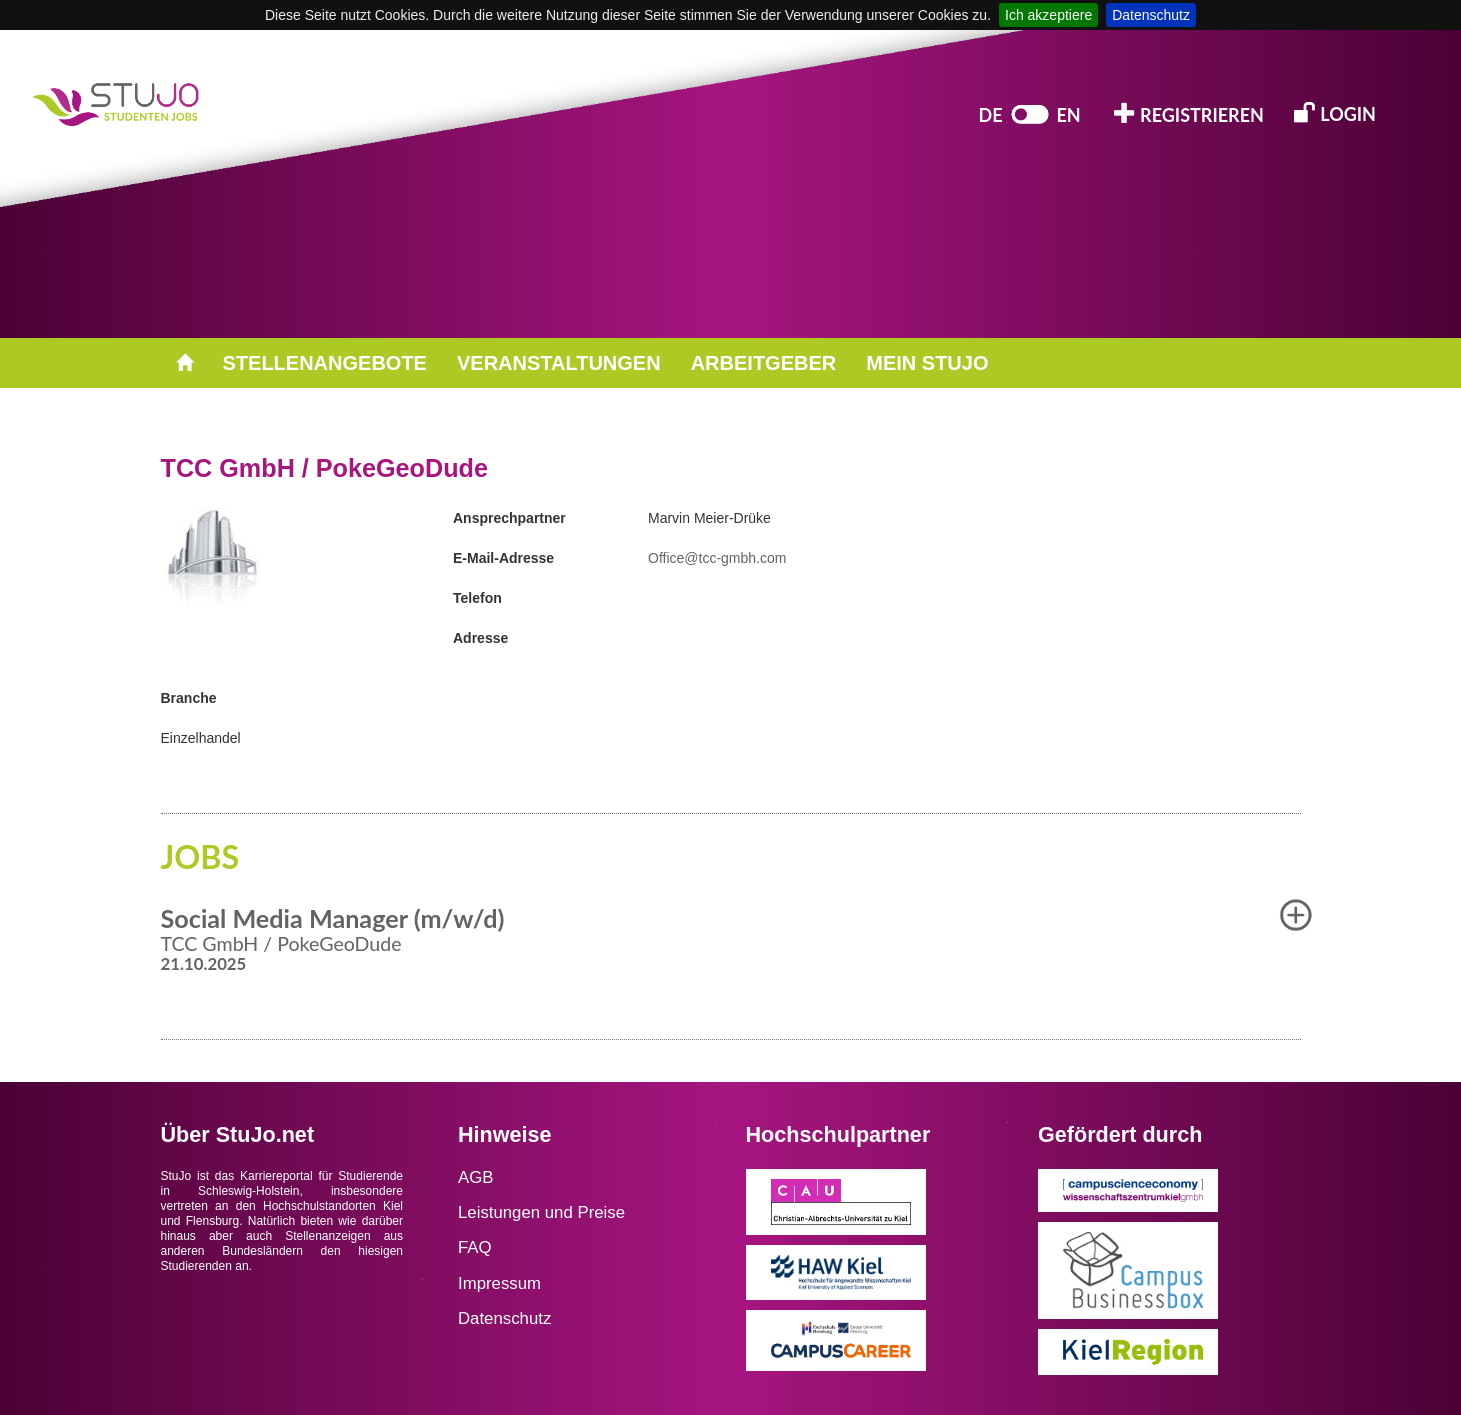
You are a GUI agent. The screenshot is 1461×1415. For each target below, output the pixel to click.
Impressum (499, 1283)
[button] (1296, 915)
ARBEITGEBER (764, 363)
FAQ (475, 1247)
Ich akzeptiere (1048, 15)
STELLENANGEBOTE (325, 363)
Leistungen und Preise (541, 1212)
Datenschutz (1151, 15)
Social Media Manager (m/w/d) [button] (333, 918)
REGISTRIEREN (1189, 113)
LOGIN (1335, 112)
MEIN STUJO (927, 363)
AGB (475, 1177)
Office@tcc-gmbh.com (717, 558)
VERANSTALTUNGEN (559, 363)
